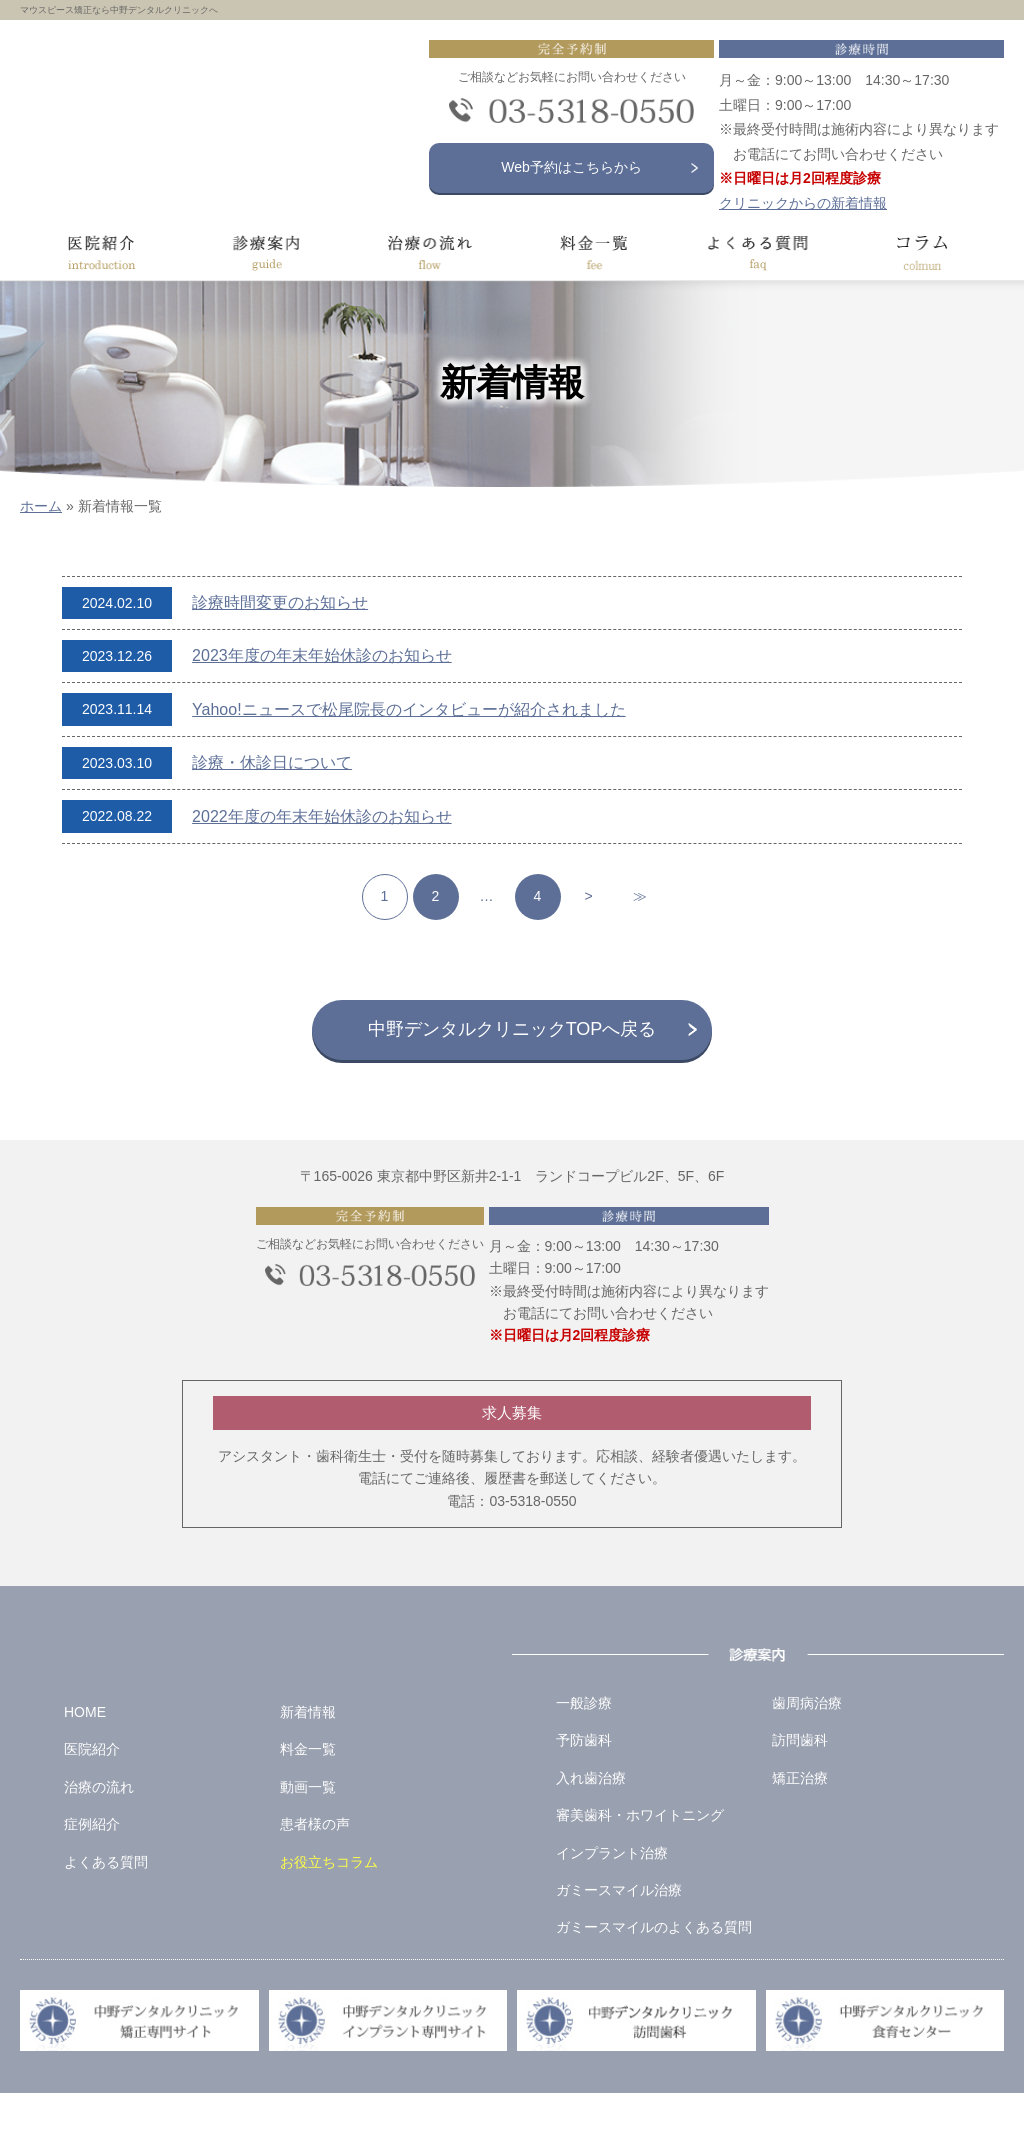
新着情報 (308, 1769)
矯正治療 (800, 1835)
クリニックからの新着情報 (806, 203)
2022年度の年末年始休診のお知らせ (322, 816)
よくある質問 (106, 1919)
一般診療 (584, 1760)
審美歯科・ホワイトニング (640, 1872)
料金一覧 (308, 1806)
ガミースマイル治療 (619, 1947)
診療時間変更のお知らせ (280, 602)
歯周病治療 (807, 1760)
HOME (85, 1769)
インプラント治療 (612, 1910)
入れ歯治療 (591, 1835)
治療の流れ (99, 1844)
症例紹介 (92, 1881)
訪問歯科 (800, 1797)
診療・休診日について (272, 762)
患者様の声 (315, 1881)
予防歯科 (584, 1797)
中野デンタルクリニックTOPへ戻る (512, 1029)
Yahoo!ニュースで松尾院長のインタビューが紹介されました (409, 709)
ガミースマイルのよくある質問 (654, 1984)
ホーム (41, 506)
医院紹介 (92, 1806)
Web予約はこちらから (576, 167)
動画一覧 (308, 1844)
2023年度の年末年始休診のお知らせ (322, 655)
